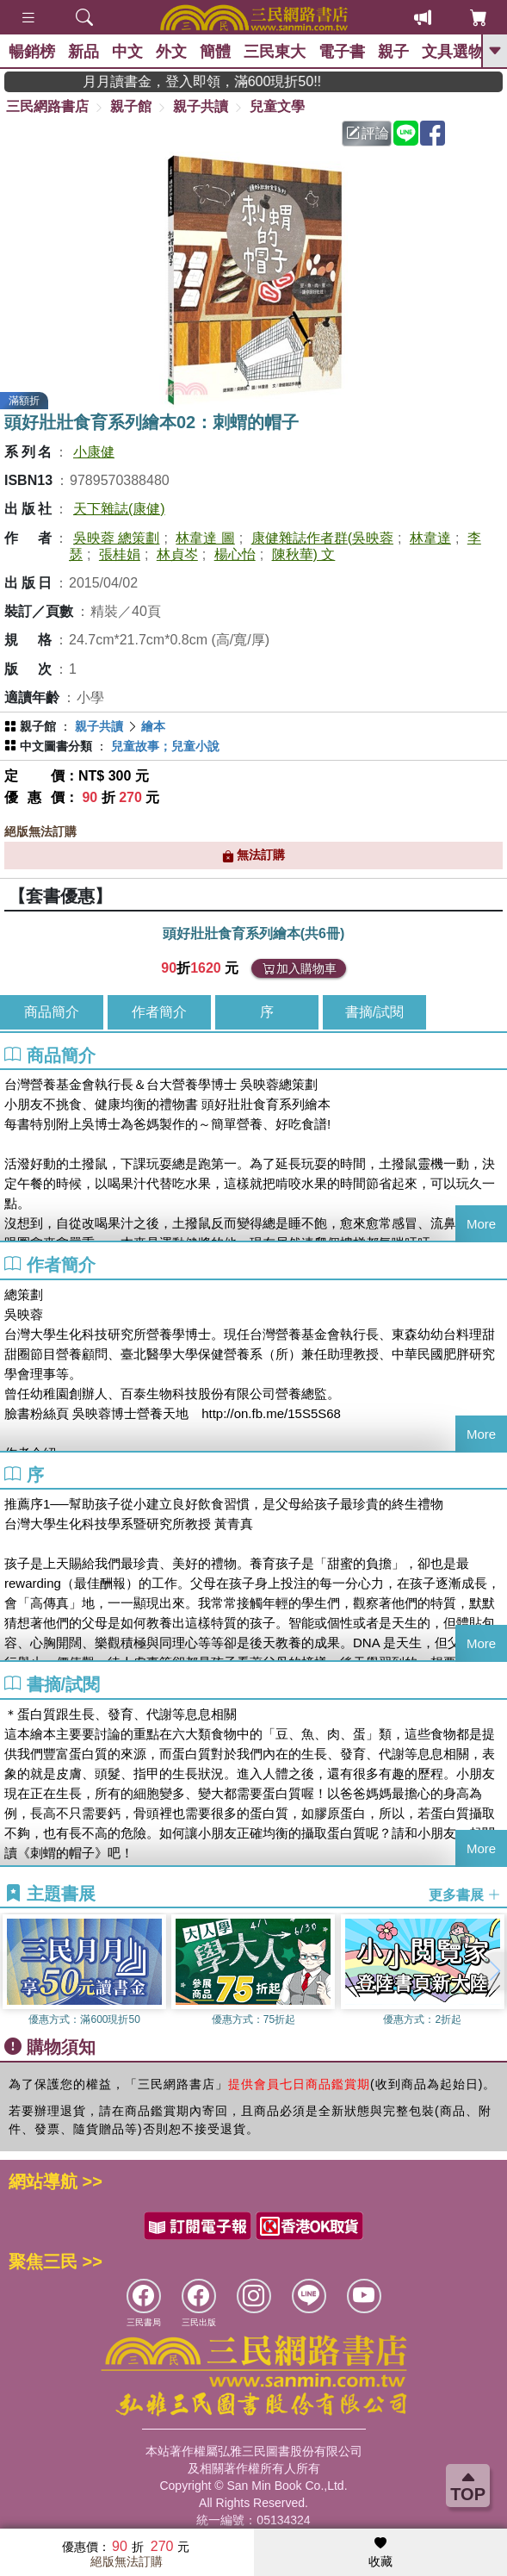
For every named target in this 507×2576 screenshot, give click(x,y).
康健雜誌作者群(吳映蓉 (322, 538)
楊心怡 (235, 554)
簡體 (215, 51)
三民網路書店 (47, 106)
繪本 (153, 726)
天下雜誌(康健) (119, 508)
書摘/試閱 (374, 1012)
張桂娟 (119, 554)
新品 (83, 51)
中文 (127, 51)
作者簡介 (159, 1012)
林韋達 (430, 538)
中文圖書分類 (56, 746)
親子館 (130, 106)
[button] (494, 1971)
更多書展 (465, 1894)
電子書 (341, 51)
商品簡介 (51, 1012)
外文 (171, 51)
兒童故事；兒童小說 (165, 746)
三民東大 (275, 51)
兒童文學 (277, 106)
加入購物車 (300, 968)
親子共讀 (200, 106)
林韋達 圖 (205, 538)
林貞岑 (177, 554)
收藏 (380, 2552)
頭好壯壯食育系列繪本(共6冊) (254, 933)
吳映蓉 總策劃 (116, 538)
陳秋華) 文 (304, 554)
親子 (393, 51)
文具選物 (453, 51)
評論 (367, 133)
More (481, 1223)
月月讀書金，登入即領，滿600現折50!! (236, 81)
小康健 (93, 452)
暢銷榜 (32, 51)
